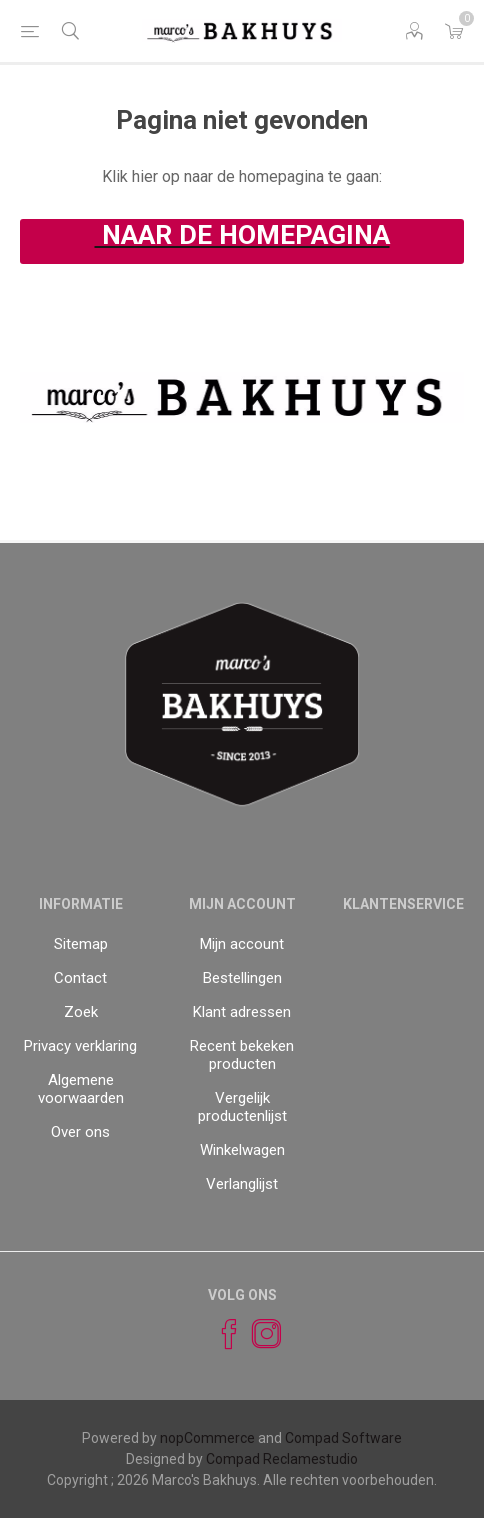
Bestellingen (242, 978)
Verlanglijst (242, 1184)
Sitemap (81, 944)
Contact (80, 978)
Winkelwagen (242, 1150)
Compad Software (343, 1438)
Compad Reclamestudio (282, 1459)
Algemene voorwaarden (81, 1089)
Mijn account (242, 944)
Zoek (81, 1012)
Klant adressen (242, 1012)
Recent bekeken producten (242, 1055)
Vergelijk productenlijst (242, 1107)
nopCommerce (207, 1438)
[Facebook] (220, 1334)
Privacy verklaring (80, 1046)
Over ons (80, 1132)
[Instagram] (258, 1334)
